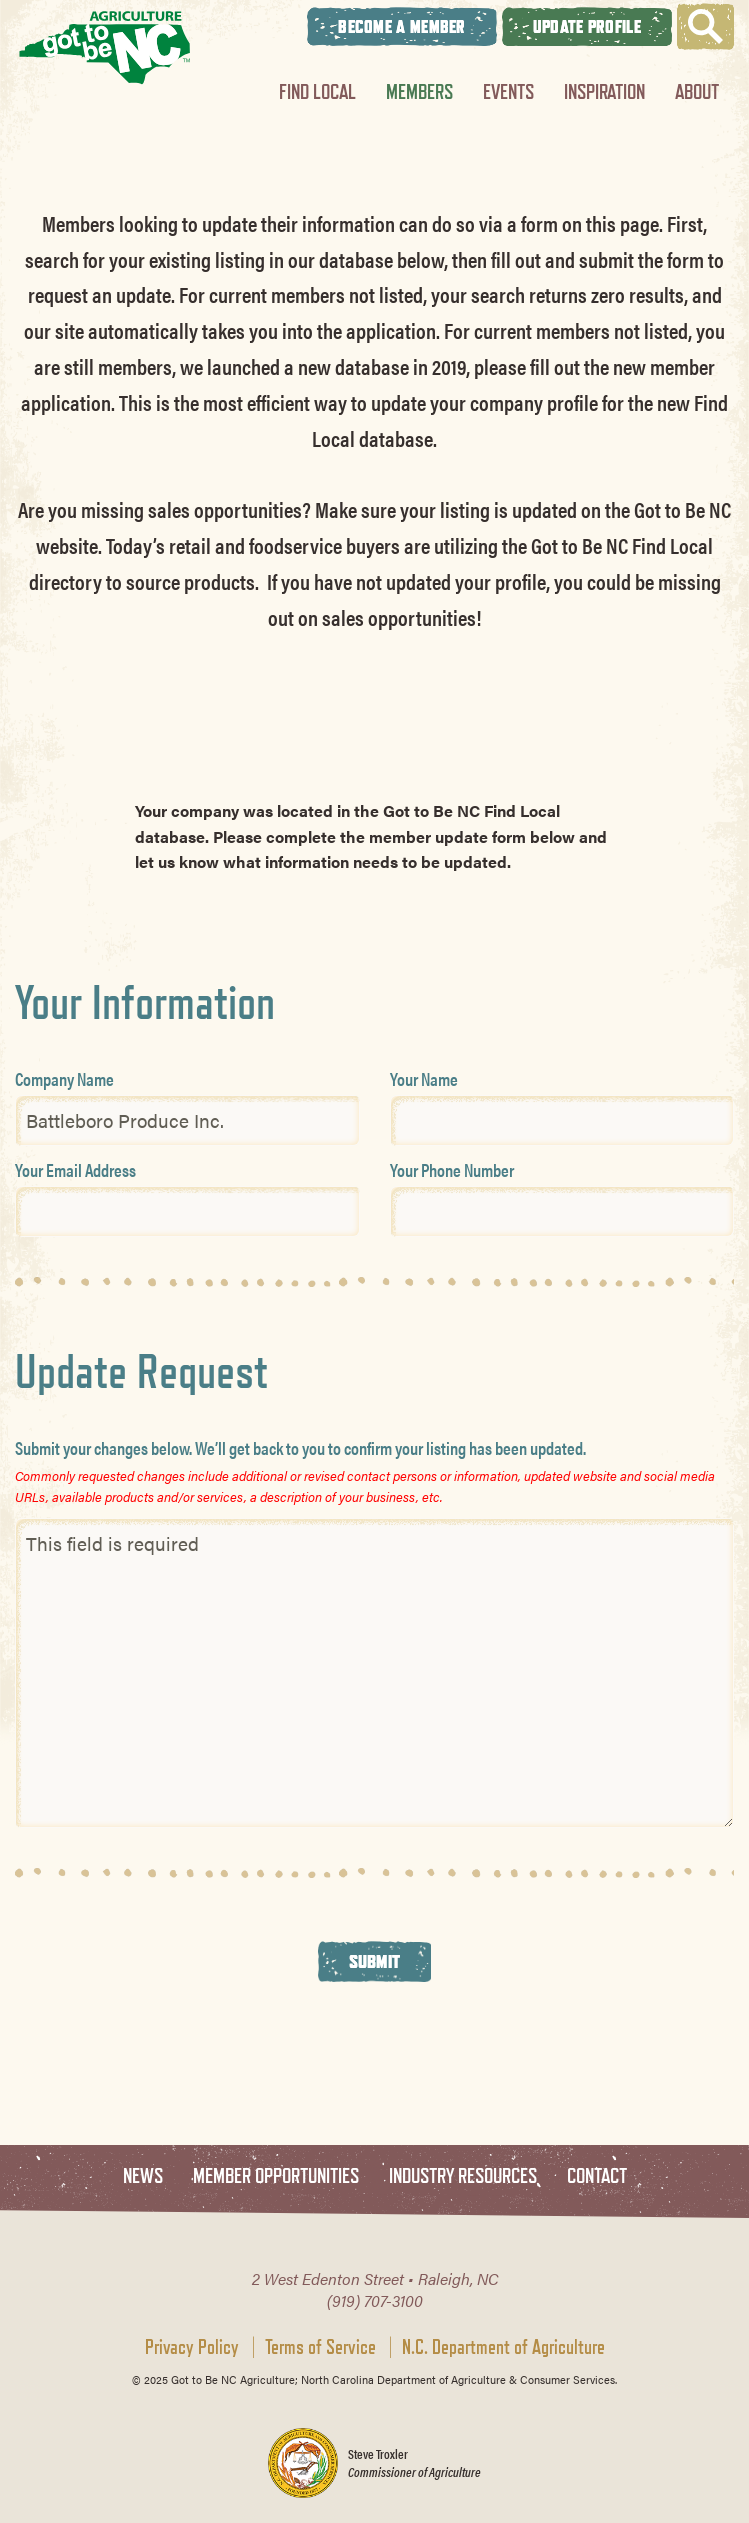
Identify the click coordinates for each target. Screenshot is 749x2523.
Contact (597, 2176)
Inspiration (604, 91)
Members (419, 91)
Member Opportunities (276, 2176)
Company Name (64, 1078)
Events (508, 91)
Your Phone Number (452, 1169)
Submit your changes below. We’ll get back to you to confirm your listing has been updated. (300, 1447)
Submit (375, 1961)
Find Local (317, 91)
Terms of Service (320, 2347)
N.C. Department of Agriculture (503, 2347)
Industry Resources (463, 2176)
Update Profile (587, 26)
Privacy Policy (192, 2347)
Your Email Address (75, 1169)
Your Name (424, 1078)
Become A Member (402, 26)
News (143, 2176)
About (697, 91)
